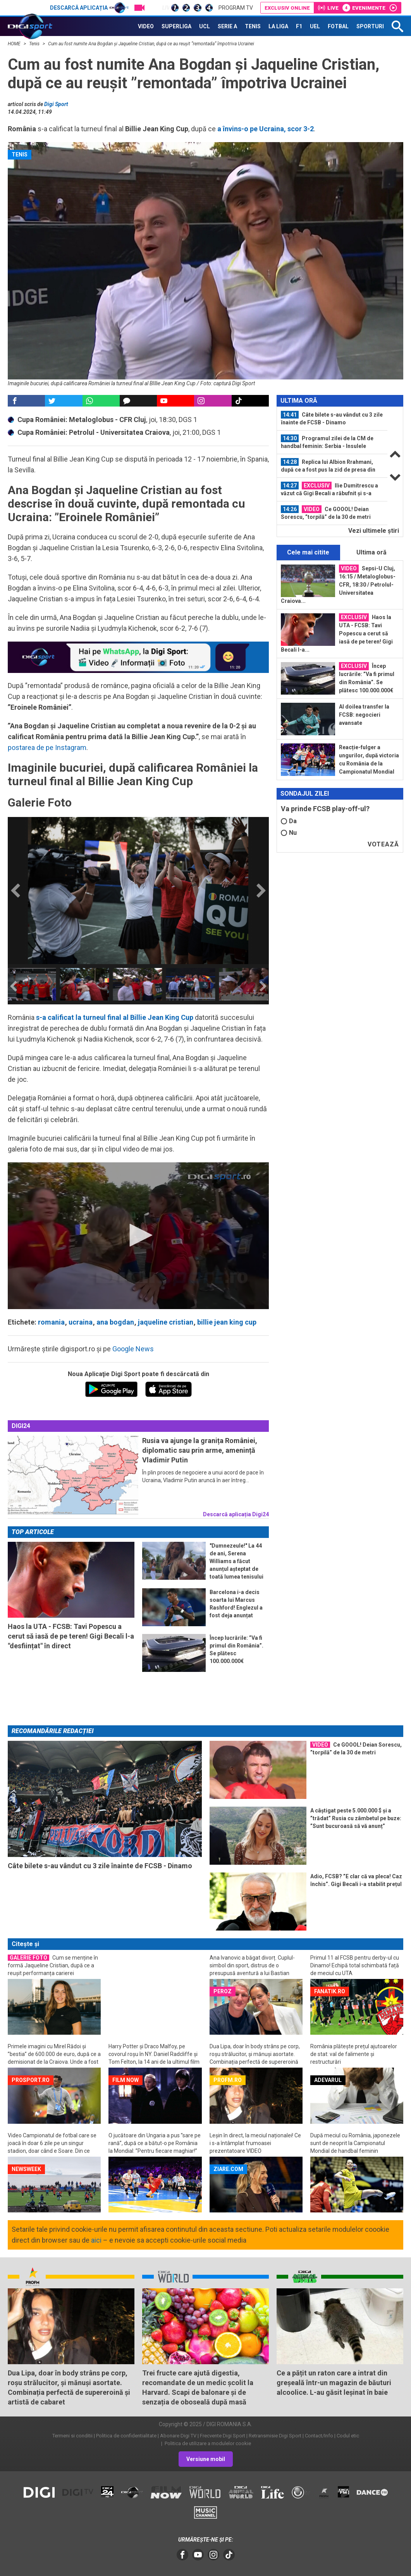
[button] (138, 1235)
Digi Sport (56, 104)
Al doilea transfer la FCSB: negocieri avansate (364, 715)
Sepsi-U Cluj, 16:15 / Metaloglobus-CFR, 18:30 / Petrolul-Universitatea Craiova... (338, 584)
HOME (15, 43)
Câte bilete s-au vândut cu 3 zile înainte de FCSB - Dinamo (332, 418)
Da (289, 821)
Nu (289, 832)
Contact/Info (319, 2436)
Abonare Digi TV (178, 2436)
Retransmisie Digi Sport (275, 2436)
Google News (133, 1349)
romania (51, 1322)
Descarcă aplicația (89, 7)
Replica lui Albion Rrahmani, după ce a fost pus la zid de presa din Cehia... (328, 466)
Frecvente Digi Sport (222, 2436)
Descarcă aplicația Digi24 (236, 1514)
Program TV (235, 8)
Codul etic (348, 2436)
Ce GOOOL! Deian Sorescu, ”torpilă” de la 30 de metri (326, 512)
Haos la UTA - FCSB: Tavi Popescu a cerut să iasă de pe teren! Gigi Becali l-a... (337, 633)
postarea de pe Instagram (47, 747)
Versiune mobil (205, 2459)
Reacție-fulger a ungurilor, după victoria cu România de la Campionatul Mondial (369, 759)
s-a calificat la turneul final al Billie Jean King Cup (114, 1017)
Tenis (35, 43)
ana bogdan (115, 1322)
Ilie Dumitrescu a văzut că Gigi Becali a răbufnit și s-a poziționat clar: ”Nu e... (329, 489)
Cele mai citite (308, 552)
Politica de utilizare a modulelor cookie (207, 2443)
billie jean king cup (226, 1322)
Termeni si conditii (72, 2436)
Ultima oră (371, 552)
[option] (32, 984)
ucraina (81, 1322)
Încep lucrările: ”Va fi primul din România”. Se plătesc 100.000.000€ (366, 677)
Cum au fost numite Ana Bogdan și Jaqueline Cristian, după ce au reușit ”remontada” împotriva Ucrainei (151, 43)
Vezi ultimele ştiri (373, 530)
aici (96, 2240)
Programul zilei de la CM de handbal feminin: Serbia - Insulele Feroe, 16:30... (327, 442)
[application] (138, 1235)
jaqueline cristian (165, 1322)
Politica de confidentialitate (126, 2436)
